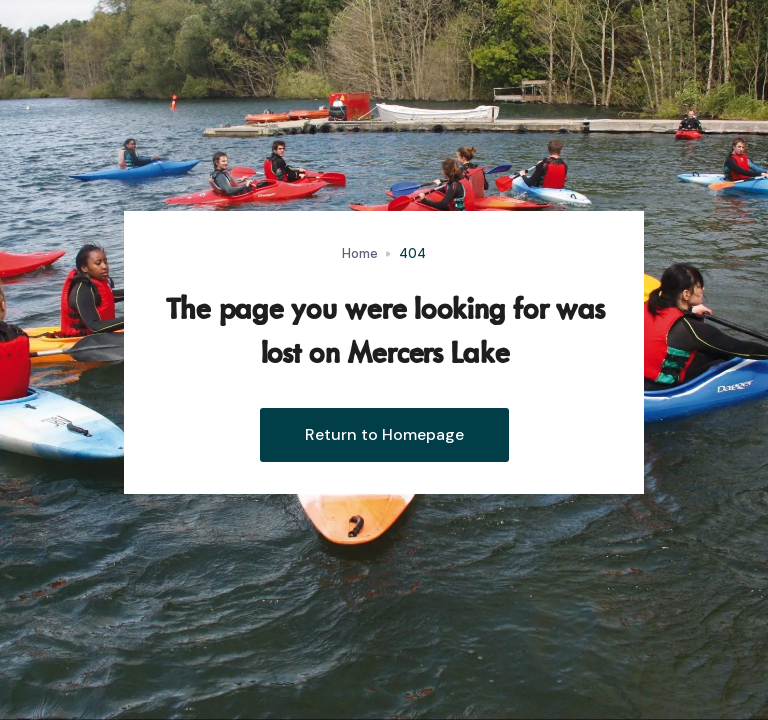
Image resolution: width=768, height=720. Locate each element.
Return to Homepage (384, 434)
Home (360, 253)
